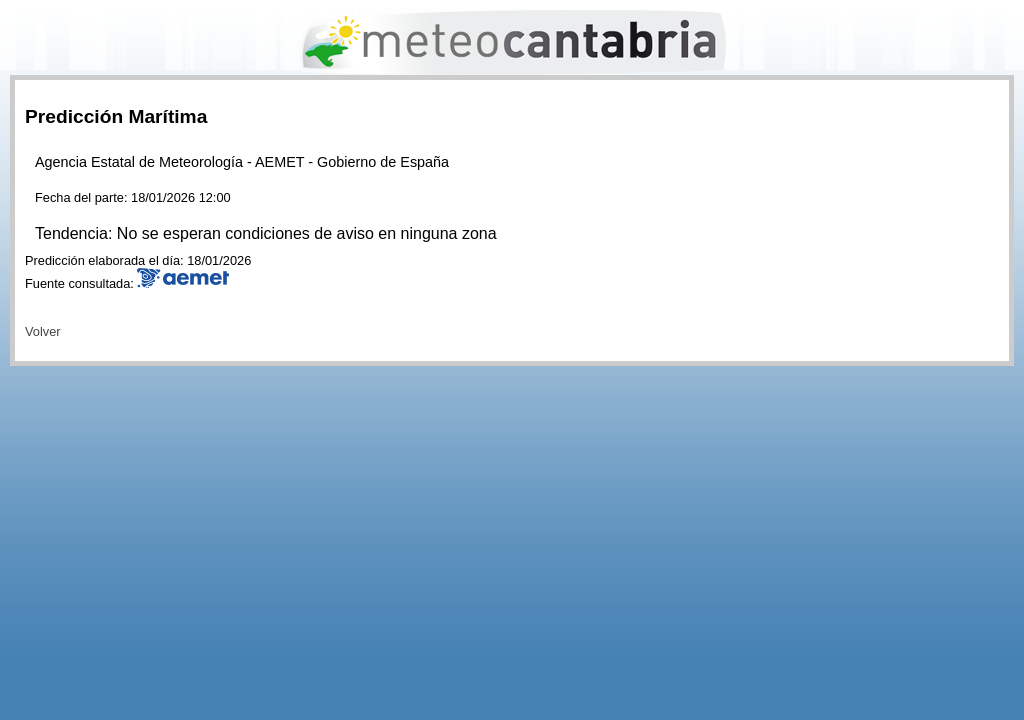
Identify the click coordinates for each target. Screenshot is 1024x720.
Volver (43, 331)
